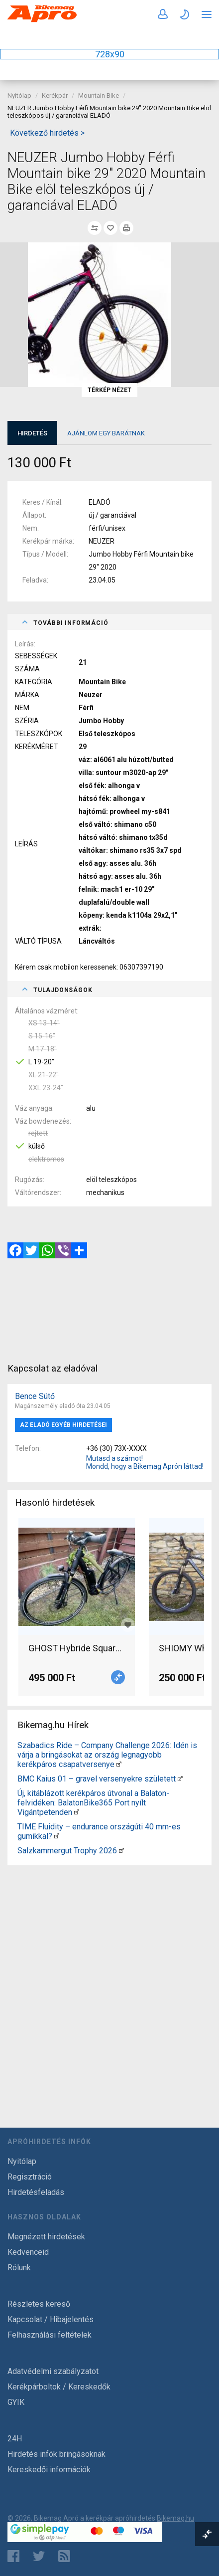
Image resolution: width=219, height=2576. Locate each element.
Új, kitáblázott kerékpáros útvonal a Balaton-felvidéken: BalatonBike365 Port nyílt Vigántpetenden (93, 1802)
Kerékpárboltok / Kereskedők (58, 2386)
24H (14, 2438)
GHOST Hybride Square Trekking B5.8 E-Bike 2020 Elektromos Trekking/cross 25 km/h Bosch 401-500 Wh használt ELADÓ (76, 1648)
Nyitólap (19, 95)
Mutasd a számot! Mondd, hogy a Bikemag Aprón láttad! (145, 1462)
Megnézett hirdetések (46, 2236)
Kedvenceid (28, 2252)
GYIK (15, 2402)
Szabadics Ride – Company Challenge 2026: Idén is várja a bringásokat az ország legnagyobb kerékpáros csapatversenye (107, 1755)
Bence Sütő (35, 1396)
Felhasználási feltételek (49, 2335)
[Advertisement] (109, 1979)
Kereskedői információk (49, 2469)
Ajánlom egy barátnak (106, 433)
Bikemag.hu (175, 2518)
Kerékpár (55, 95)
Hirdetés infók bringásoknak (56, 2454)
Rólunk (19, 2267)
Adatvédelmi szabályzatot (53, 2371)
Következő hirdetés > (47, 133)
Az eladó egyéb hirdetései (63, 1424)
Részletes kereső (38, 2304)
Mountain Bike (98, 95)
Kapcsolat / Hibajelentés (50, 2319)
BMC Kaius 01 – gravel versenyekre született (96, 1778)
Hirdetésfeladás (35, 2192)
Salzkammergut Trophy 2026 (67, 1850)
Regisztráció (29, 2176)
